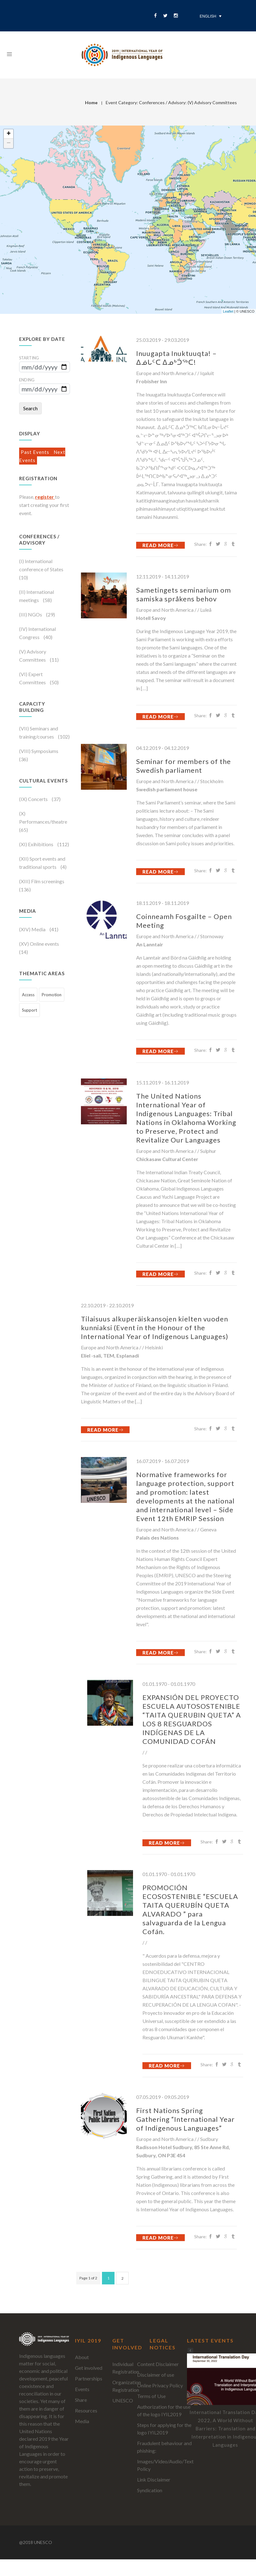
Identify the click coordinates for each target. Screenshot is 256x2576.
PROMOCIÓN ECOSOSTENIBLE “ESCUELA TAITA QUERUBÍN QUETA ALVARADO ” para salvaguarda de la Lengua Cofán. (190, 1909)
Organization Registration (126, 2386)
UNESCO (122, 2400)
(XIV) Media (32, 929)
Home (91, 102)
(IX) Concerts (34, 799)
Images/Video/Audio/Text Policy (165, 2465)
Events (82, 2389)
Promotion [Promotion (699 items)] (51, 994)
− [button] (9, 143)
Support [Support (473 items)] (29, 1010)
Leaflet (228, 311)
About (82, 2357)
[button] (190, 2350)
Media (82, 2421)
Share (81, 2400)
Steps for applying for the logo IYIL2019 (164, 2428)
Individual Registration (125, 2367)
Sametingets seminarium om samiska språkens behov (183, 594)
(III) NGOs (30, 614)
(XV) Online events (39, 944)
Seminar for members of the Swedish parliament (183, 765)
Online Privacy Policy (160, 2385)
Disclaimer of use (155, 2375)
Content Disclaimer (158, 2364)
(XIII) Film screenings (41, 881)
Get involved (88, 2368)
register (45, 497)
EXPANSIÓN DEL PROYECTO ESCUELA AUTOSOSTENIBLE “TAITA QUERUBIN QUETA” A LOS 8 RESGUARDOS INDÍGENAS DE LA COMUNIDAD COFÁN (191, 1719)
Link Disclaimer (153, 2479)
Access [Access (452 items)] (28, 994)
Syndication (149, 2490)
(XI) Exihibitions (36, 844)
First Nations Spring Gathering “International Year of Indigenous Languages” (185, 2119)
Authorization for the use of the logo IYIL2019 (163, 2410)
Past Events (36, 452)
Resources (86, 2410)
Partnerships (88, 2378)
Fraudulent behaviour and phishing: (164, 2447)
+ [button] (9, 134)
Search (30, 408)
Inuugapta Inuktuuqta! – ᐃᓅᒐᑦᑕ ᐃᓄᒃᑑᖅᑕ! (176, 357)
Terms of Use (151, 2396)
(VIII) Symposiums (38, 751)
